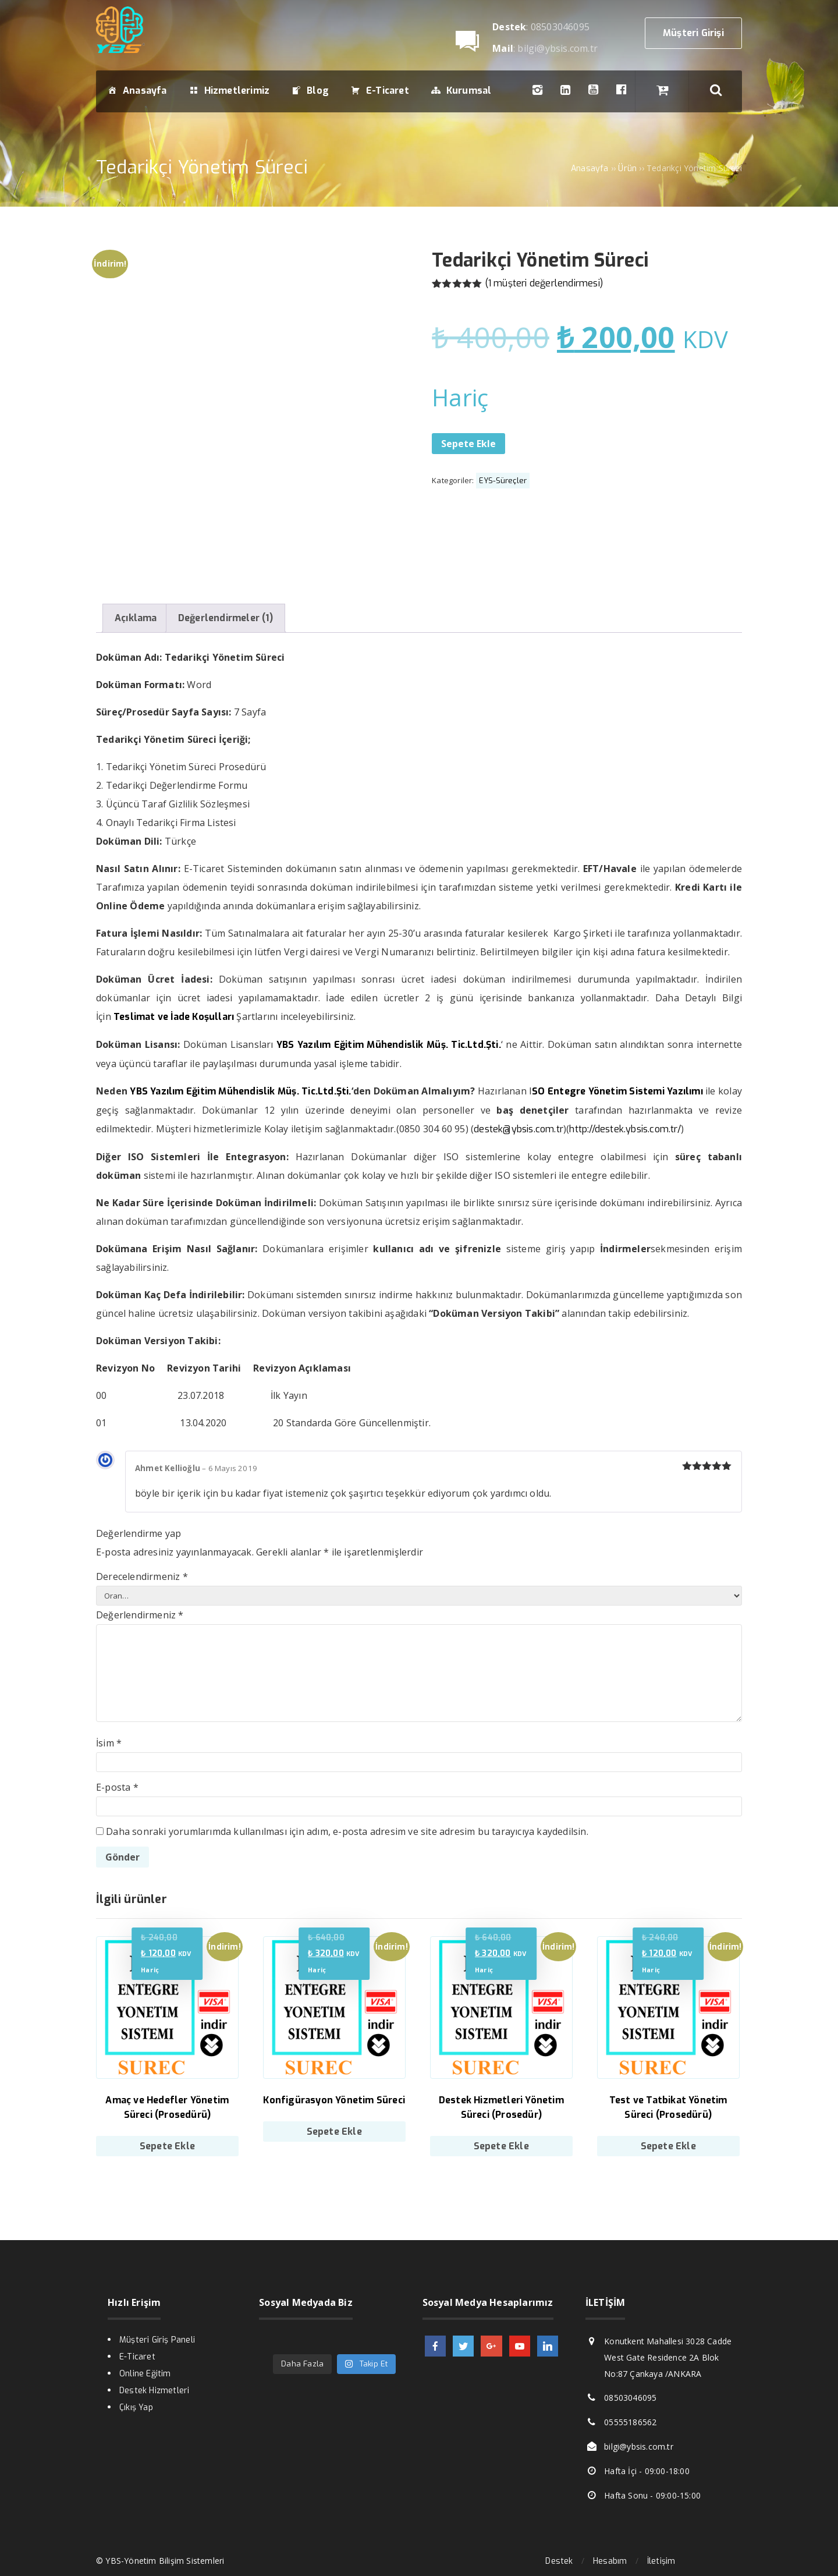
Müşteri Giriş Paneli (157, 2339)
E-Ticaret (137, 2356)
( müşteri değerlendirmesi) (544, 283)
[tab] (135, 618)
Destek (559, 2561)
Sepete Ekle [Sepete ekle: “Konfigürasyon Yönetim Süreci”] (334, 2131)
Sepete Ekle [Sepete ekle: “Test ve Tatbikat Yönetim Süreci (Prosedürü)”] (668, 2146)
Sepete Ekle (468, 443)
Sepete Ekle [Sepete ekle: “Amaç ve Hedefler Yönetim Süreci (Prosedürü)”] (167, 2146)
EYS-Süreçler (503, 481)
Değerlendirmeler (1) (225, 618)
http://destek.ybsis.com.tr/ (624, 1129)
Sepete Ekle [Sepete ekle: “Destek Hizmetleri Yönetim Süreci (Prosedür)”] (501, 2146)
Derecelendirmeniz (142, 1576)
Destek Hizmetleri (154, 2390)
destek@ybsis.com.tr (518, 1129)
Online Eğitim (145, 2373)
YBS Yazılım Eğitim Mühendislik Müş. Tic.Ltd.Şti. (240, 1091)
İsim (109, 1743)
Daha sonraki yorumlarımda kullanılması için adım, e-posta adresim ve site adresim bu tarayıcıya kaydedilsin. (347, 1831)
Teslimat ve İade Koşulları (173, 1017)
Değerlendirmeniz (140, 1614)
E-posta (117, 1787)
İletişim (661, 2561)
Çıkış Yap (136, 2407)
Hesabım (610, 2561)
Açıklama (136, 618)
